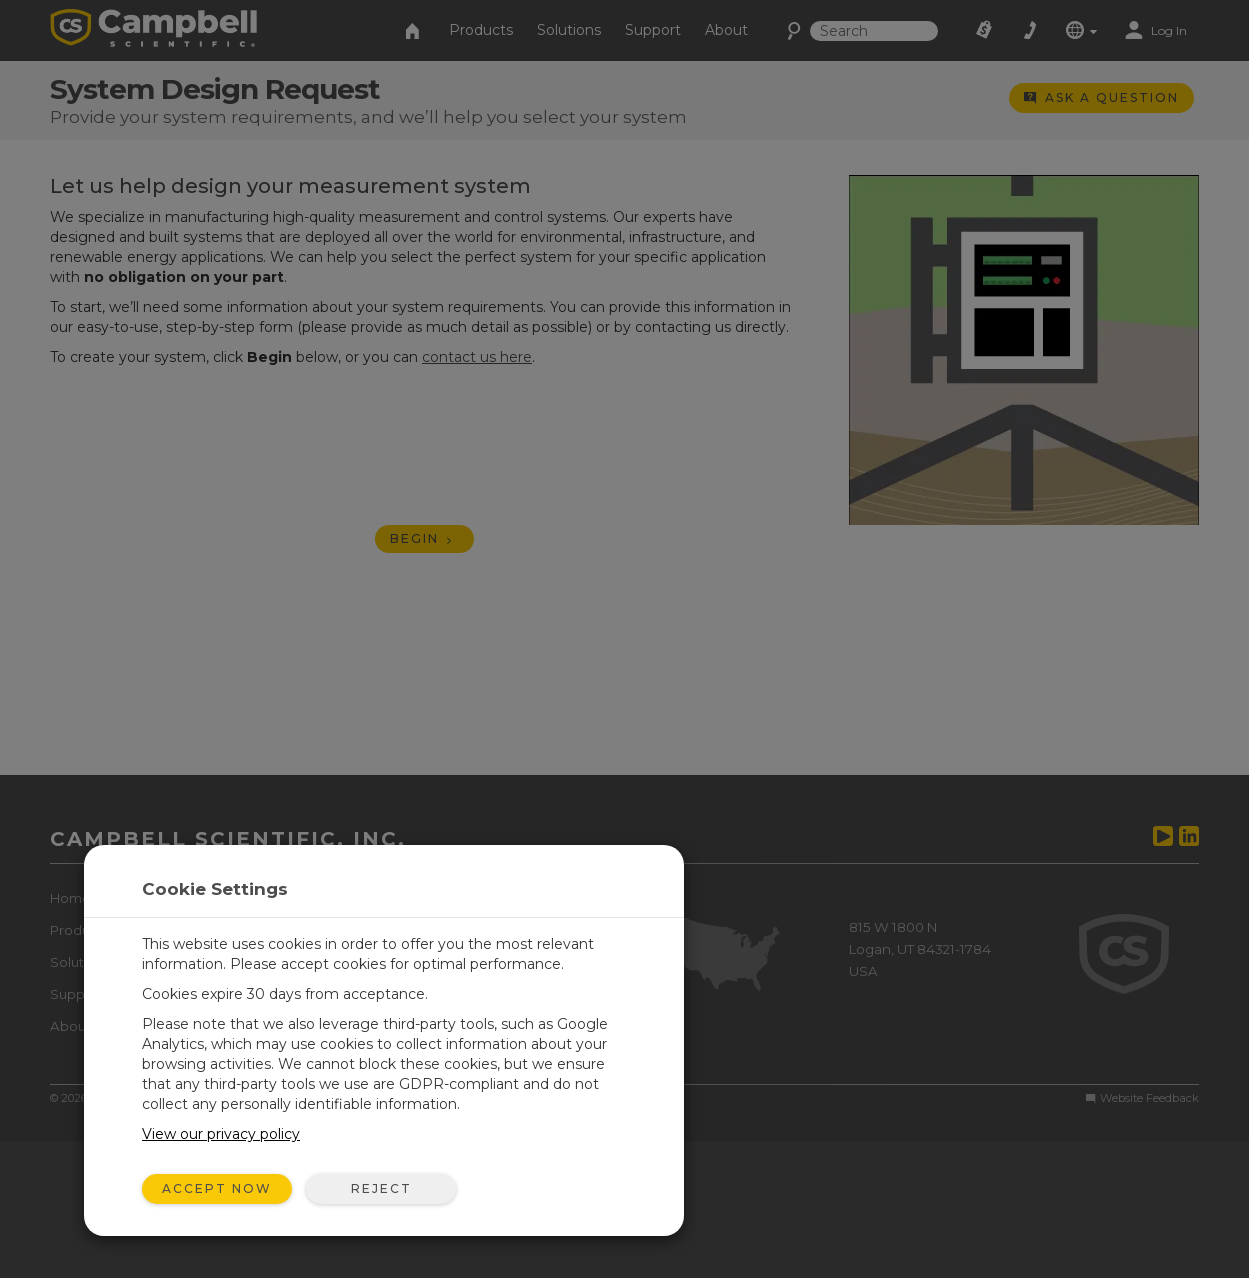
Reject (381, 1188)
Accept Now (217, 1188)
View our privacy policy (221, 1134)
